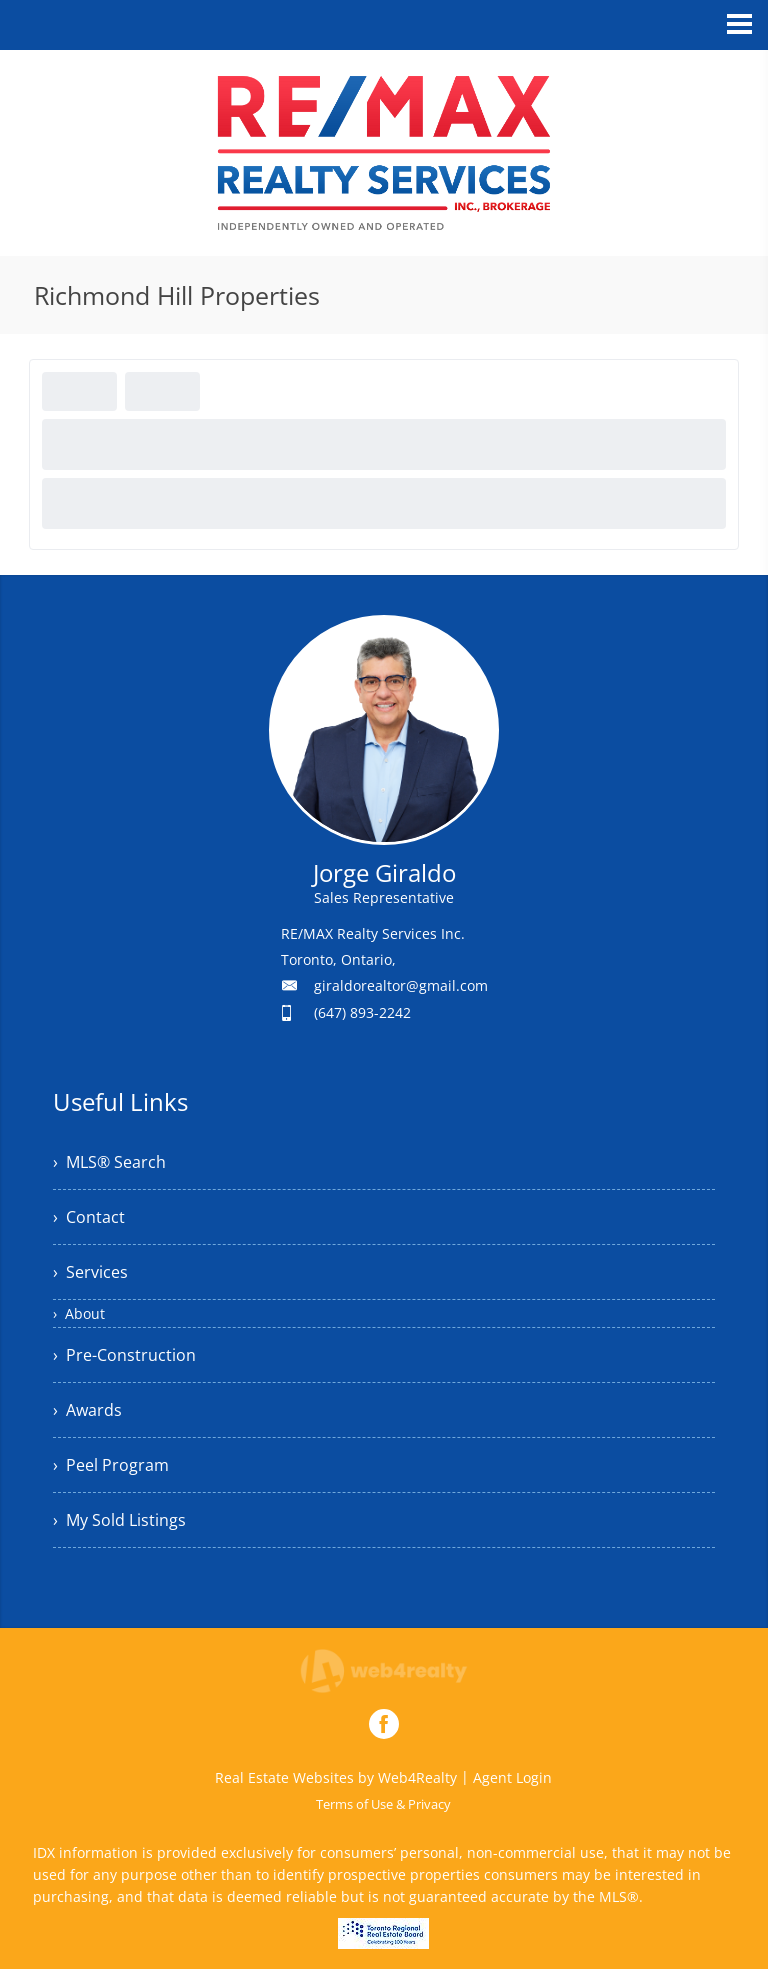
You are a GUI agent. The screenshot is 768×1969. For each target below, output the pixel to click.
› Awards (87, 1410)
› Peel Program (111, 1465)
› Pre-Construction (124, 1355)
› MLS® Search (109, 1162)
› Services (90, 1272)
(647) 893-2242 (362, 1012)
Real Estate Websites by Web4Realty (336, 1777)
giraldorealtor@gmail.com (401, 985)
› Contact (89, 1217)
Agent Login (512, 1777)
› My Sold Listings (119, 1520)
